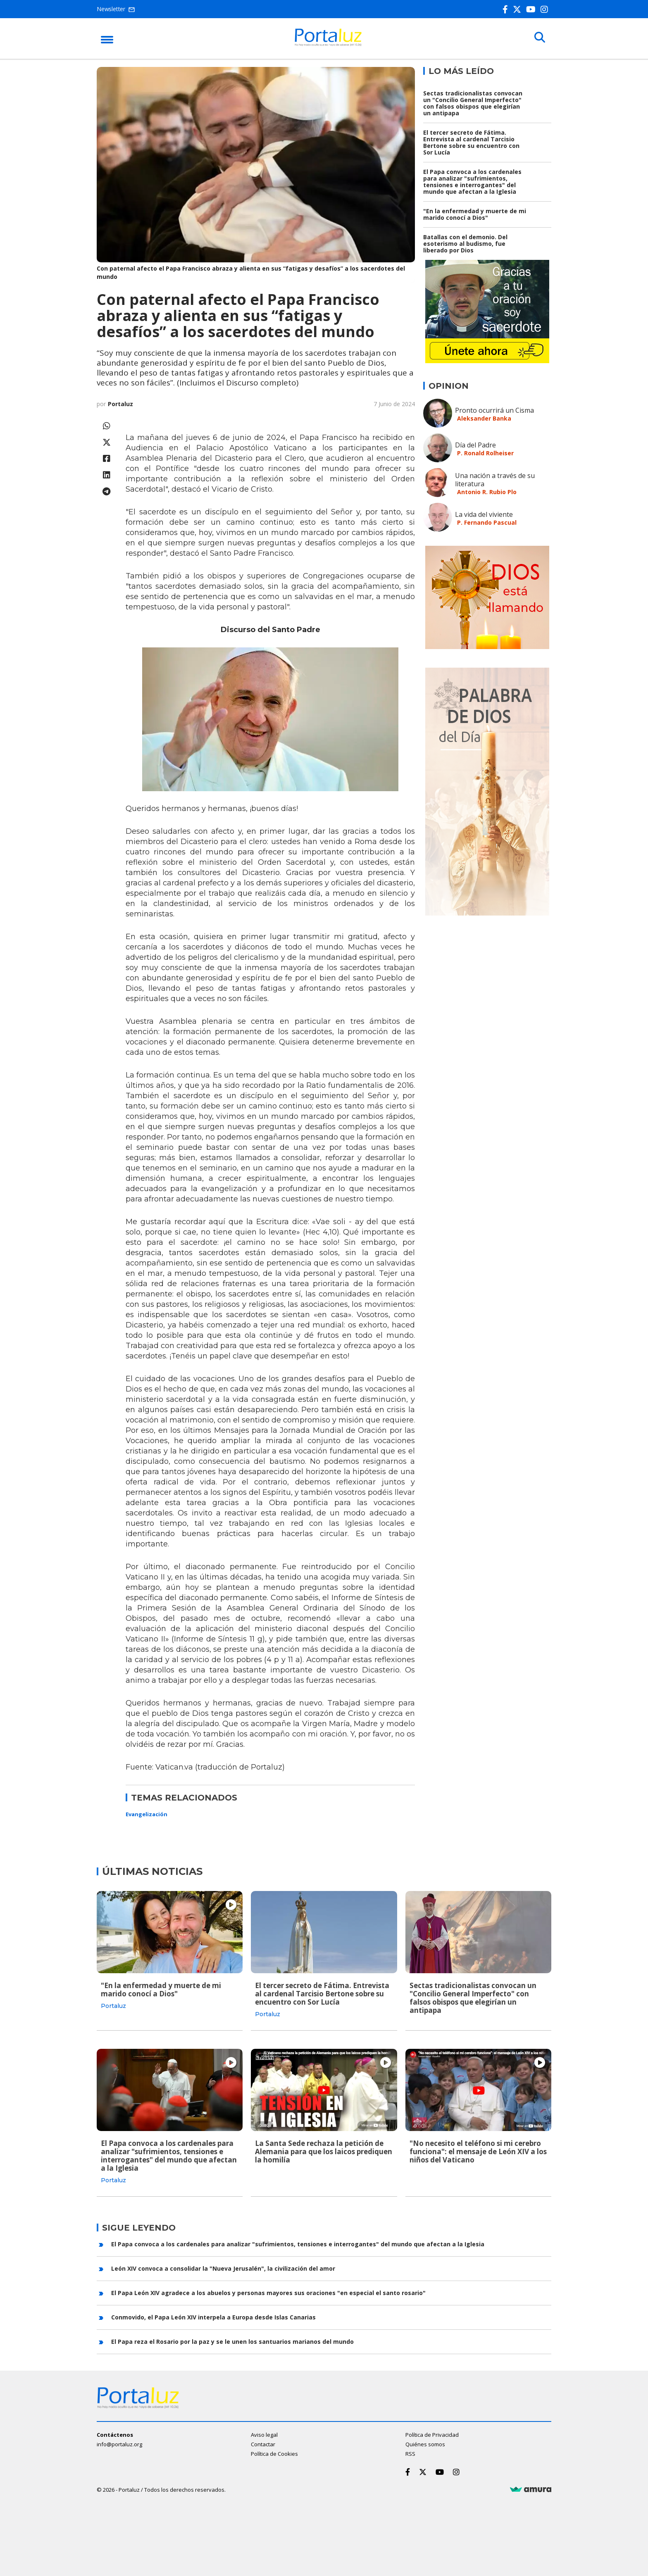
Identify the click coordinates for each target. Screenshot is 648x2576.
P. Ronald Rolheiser (485, 453)
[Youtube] (532, 9)
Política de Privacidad (432, 2434)
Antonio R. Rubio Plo (487, 492)
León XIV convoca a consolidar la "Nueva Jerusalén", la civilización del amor (223, 2268)
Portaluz (120, 404)
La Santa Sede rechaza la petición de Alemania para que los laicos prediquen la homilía (323, 2151)
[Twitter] (518, 9)
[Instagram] (546, 9)
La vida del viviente (484, 514)
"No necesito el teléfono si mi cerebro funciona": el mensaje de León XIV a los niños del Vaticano (478, 2151)
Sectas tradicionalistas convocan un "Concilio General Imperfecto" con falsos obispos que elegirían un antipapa (472, 103)
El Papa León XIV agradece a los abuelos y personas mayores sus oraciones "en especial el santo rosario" (268, 2292)
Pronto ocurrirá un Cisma (494, 410)
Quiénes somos (425, 2443)
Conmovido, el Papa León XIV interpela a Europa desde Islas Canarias (213, 2316)
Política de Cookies (274, 2453)
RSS (410, 2453)
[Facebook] (507, 9)
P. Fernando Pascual (487, 522)
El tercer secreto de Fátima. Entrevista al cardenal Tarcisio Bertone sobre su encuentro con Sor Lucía (471, 142)
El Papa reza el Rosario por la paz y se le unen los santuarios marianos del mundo (232, 2341)
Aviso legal (264, 2434)
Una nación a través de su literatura (495, 479)
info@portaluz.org (119, 2443)
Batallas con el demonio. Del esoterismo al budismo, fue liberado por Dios (465, 243)
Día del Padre (475, 445)
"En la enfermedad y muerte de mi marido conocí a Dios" (474, 214)
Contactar (263, 2443)
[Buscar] (538, 38)
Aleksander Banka (484, 418)
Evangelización (146, 1814)
